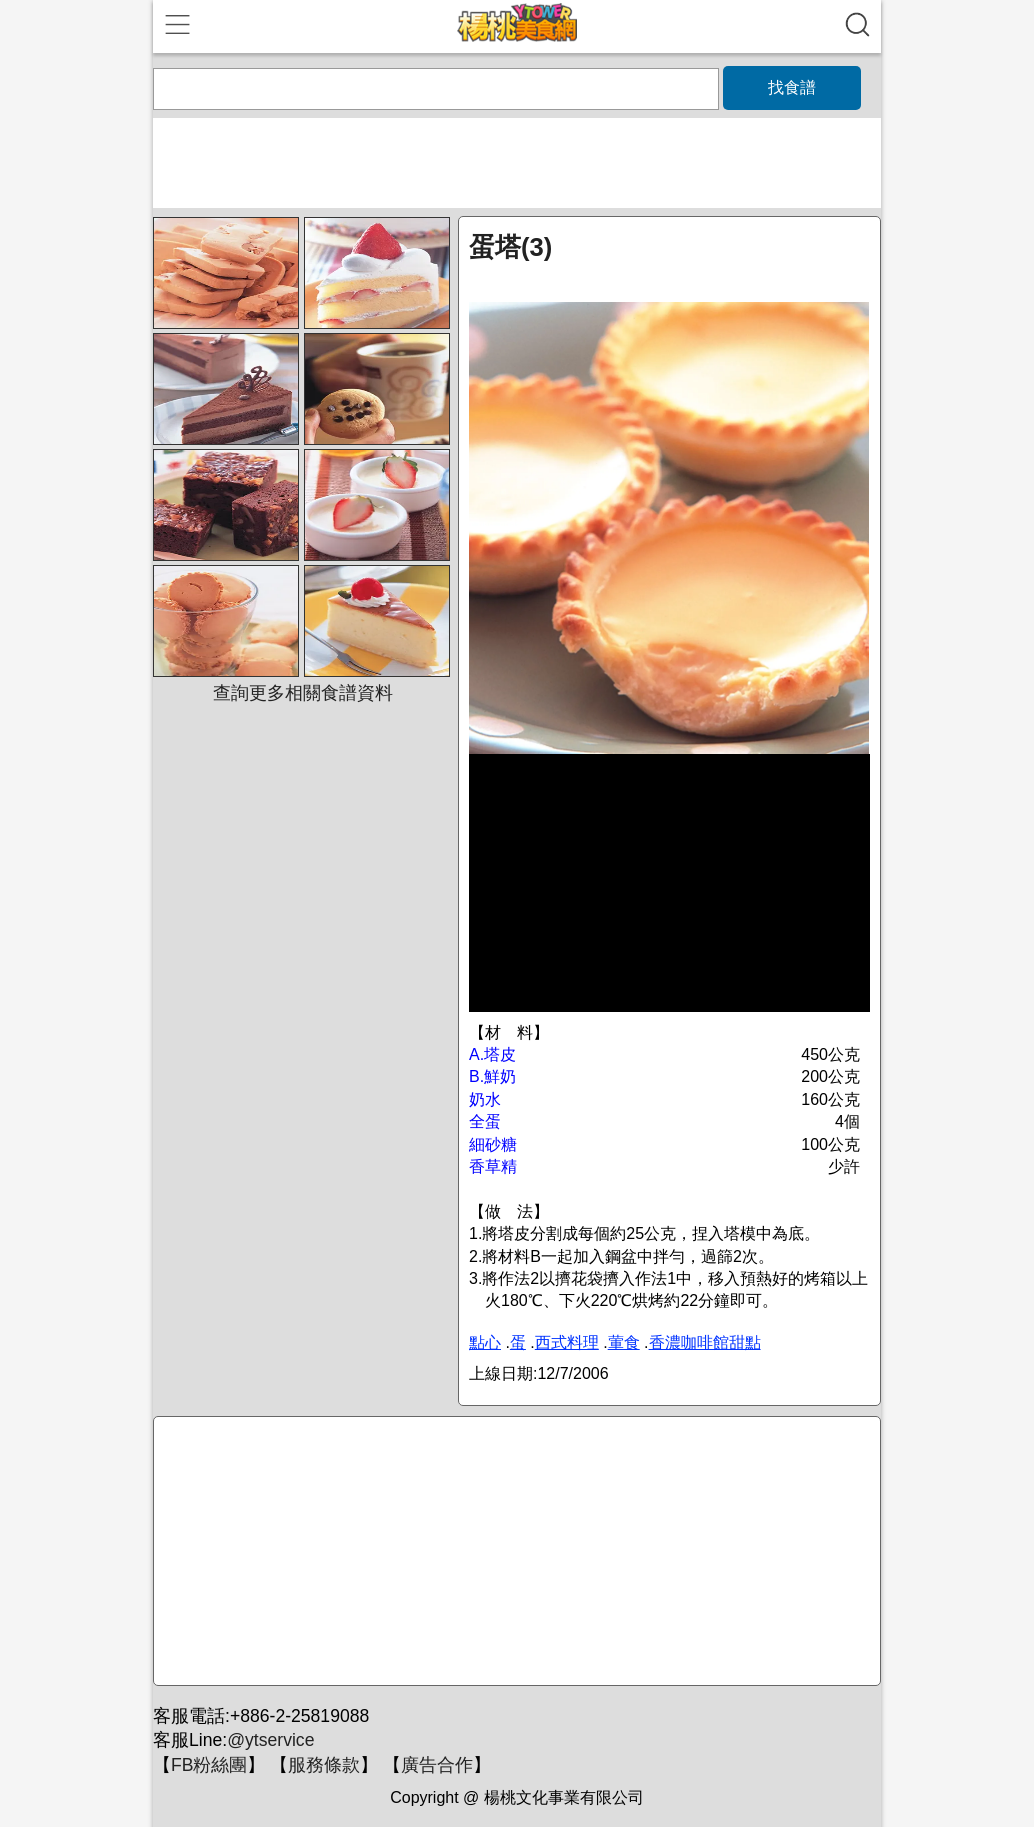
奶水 (485, 1099)
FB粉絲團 (209, 1765)
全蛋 (485, 1121)
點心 (485, 1342)
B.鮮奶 (492, 1076)
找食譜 (792, 87)
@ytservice (270, 1740)
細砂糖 (493, 1144)
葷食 (624, 1342)
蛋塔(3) (510, 247)
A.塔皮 (492, 1054)
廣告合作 (437, 1765)
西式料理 (567, 1342)
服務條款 (324, 1765)
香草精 (493, 1166)
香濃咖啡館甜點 (705, 1342)
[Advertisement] (514, 1552)
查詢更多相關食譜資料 (303, 693)
